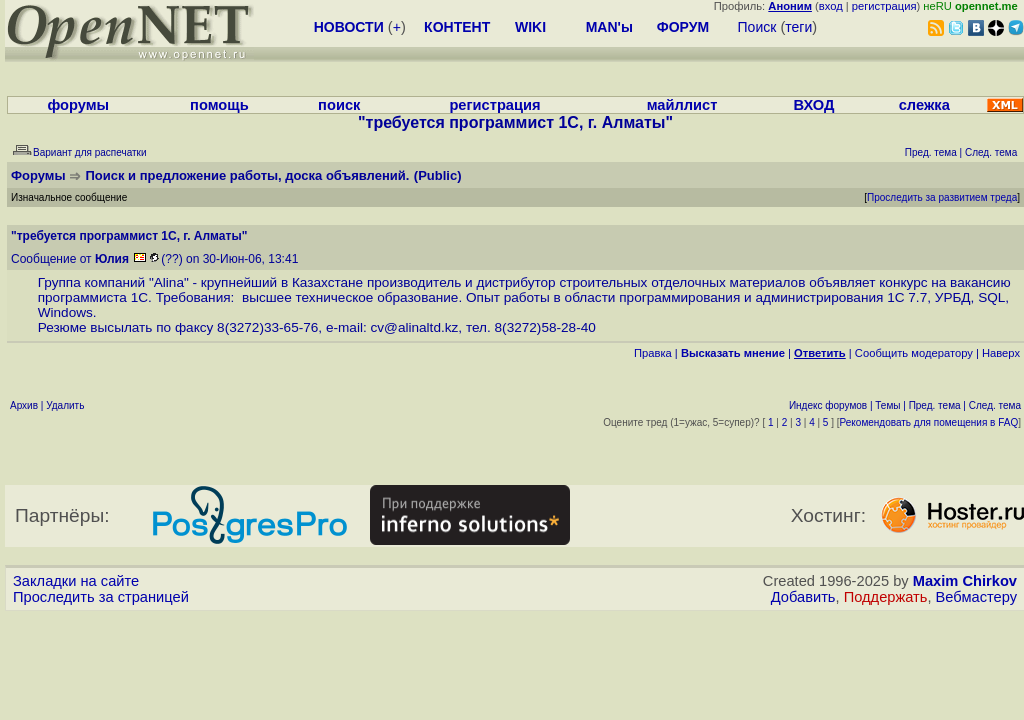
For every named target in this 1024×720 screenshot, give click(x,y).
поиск (339, 105)
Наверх (1001, 353)
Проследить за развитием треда (942, 197)
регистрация (884, 6)
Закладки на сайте (76, 581)
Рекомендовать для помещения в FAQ (929, 422)
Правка (653, 353)
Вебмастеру (976, 597)
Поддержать (886, 597)
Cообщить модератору (914, 353)
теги (798, 27)
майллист (682, 105)
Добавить (803, 597)
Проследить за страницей (101, 597)
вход (831, 6)
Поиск (757, 27)
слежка (924, 105)
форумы (78, 105)
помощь (219, 105)
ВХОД (813, 105)
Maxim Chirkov (965, 581)
